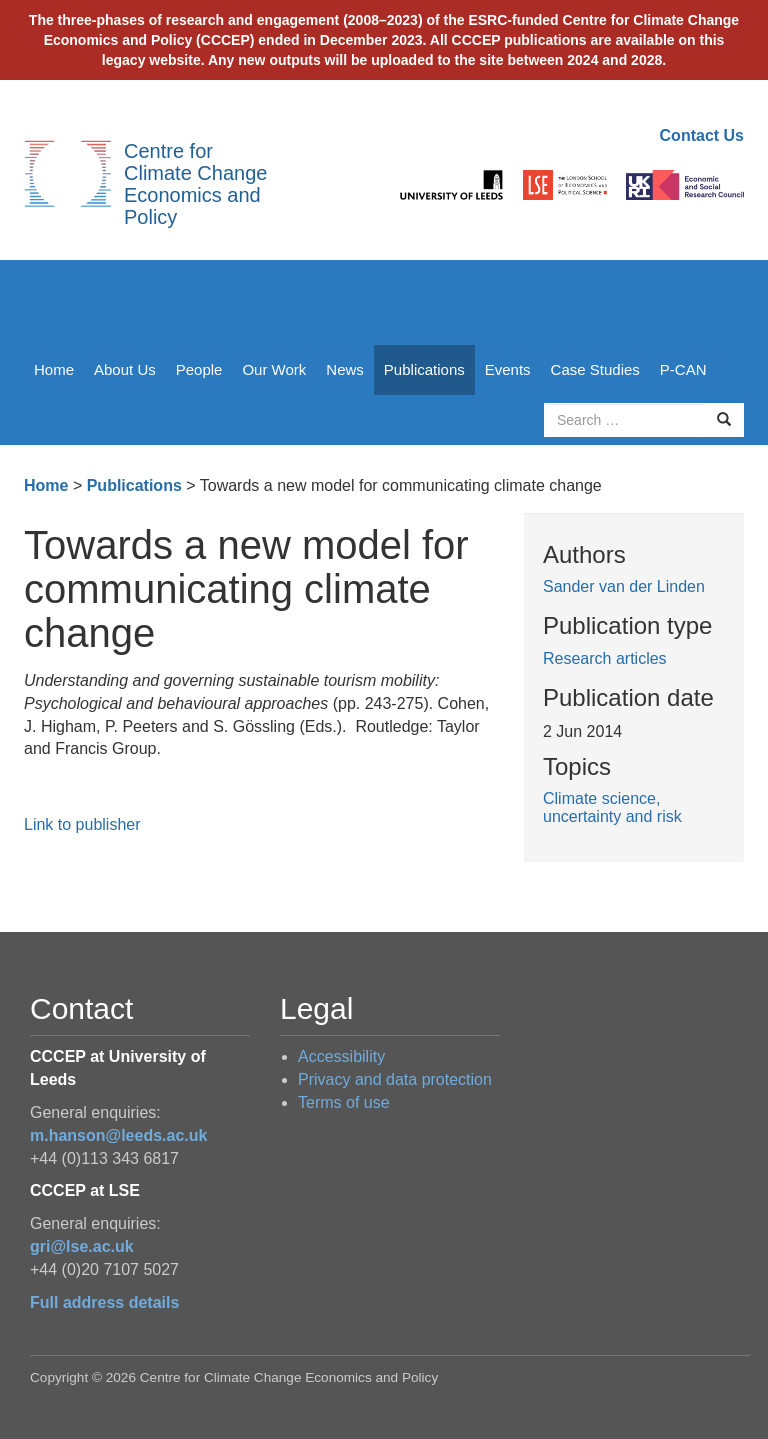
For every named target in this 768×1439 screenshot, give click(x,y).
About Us (125, 369)
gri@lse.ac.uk (82, 1246)
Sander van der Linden (624, 586)
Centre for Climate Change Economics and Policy (195, 184)
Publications (424, 369)
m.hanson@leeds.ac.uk (118, 1135)
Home (54, 369)
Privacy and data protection (395, 1079)
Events (508, 369)
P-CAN (683, 369)
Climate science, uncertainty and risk (612, 807)
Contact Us (702, 135)
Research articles (605, 658)
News (345, 369)
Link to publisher (82, 824)
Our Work (274, 369)
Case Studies (595, 369)
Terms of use (344, 1102)
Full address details (104, 1302)
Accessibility (341, 1056)
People (199, 369)
